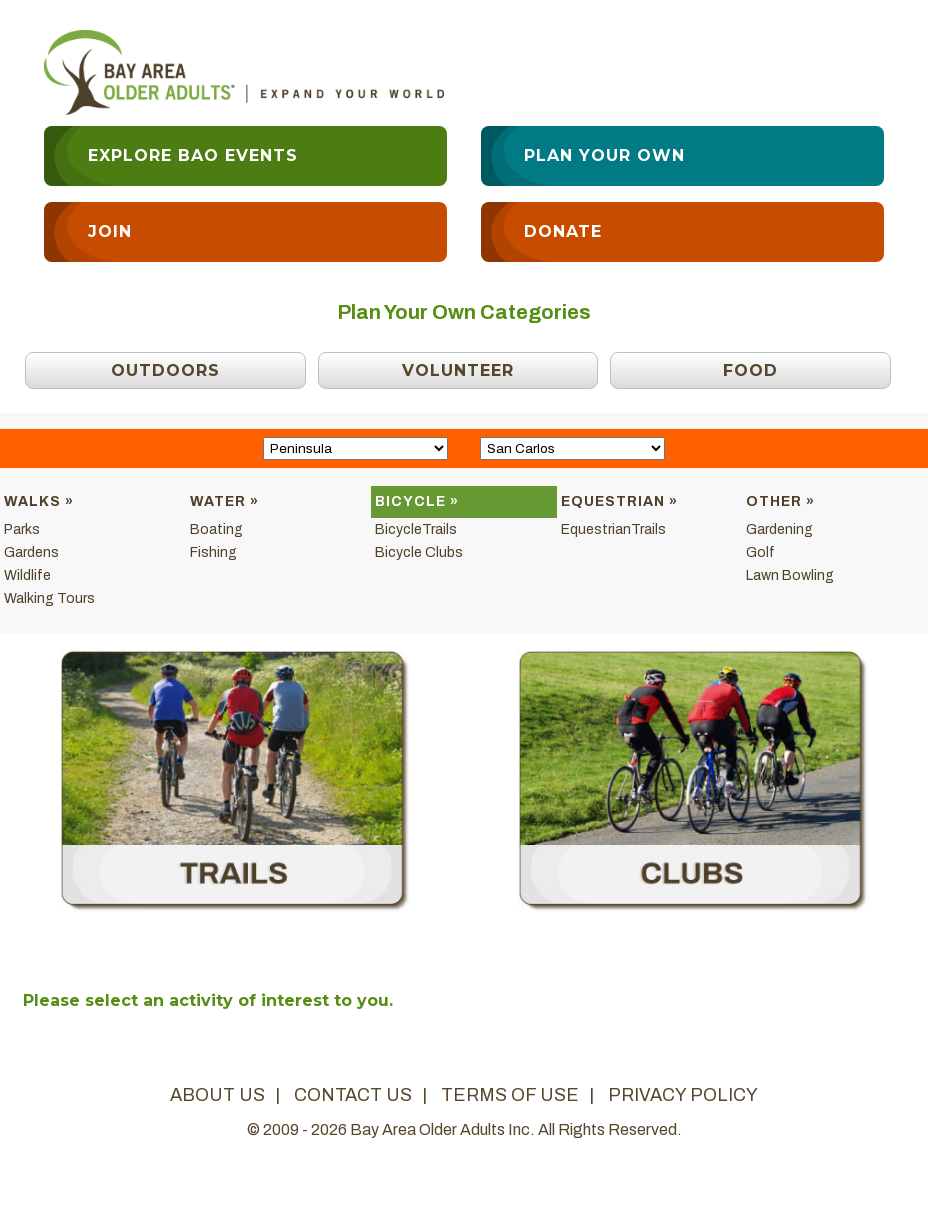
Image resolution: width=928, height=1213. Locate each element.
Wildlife (27, 575)
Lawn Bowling (790, 575)
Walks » (39, 501)
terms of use (510, 1095)
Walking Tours (49, 598)
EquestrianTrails (613, 529)
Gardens (31, 552)
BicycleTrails (416, 529)
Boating (216, 529)
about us (217, 1095)
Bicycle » (417, 501)
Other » (780, 501)
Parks (22, 529)
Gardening (779, 529)
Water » (224, 501)
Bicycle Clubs (419, 552)
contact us (353, 1095)
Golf (760, 552)
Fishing (213, 552)
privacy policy (683, 1095)
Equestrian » (619, 501)
